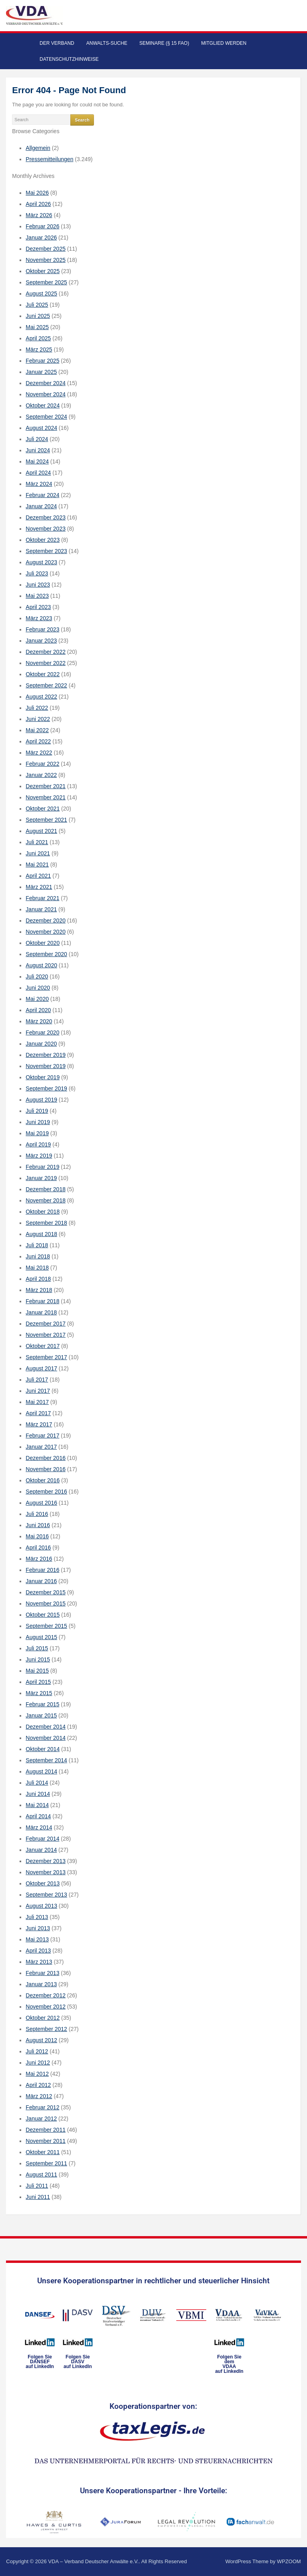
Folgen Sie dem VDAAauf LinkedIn (229, 2364)
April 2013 (38, 1950)
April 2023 (38, 607)
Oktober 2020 (43, 943)
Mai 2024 (37, 461)
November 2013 (46, 1872)
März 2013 (39, 1962)
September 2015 (46, 1626)
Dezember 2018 (46, 1189)
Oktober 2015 (43, 1614)
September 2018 (46, 1223)
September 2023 (46, 551)
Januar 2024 (41, 506)
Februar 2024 (42, 495)
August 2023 (41, 562)
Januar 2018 (41, 1312)
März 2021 (39, 887)
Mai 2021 (37, 864)
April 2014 (38, 1816)
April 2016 (38, 1547)
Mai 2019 (37, 1133)
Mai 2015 (37, 1670)
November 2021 (46, 797)
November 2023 (46, 528)
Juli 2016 (37, 1514)
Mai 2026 (37, 193)
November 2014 (46, 1738)
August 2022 (41, 696)
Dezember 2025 (46, 249)
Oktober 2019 (43, 1077)
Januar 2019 (41, 1178)
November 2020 (46, 932)
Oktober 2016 (43, 1480)
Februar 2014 (42, 1838)
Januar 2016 (41, 1581)
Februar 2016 (42, 1570)
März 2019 (39, 1155)
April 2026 (38, 204)
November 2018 (46, 1200)
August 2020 (41, 965)
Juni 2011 (38, 2197)
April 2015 (38, 1682)
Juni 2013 (38, 1928)
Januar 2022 (41, 775)
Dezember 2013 (46, 1861)
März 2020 (39, 1021)
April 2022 (38, 741)
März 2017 (39, 1424)
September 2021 (46, 820)
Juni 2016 (38, 1525)
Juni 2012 (38, 2062)
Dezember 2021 (46, 786)
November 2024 (46, 394)
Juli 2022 (37, 708)
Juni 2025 (38, 316)
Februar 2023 (42, 629)
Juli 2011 (37, 2186)
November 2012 (46, 2006)
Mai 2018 (37, 1267)
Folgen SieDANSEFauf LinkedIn (40, 2361)
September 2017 (46, 1357)
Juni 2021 (38, 853)
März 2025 (39, 349)
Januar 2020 (41, 1043)
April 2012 (38, 2085)
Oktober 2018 (43, 1211)
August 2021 (41, 831)
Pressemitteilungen (49, 159)
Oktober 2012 (43, 2018)
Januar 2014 (41, 1850)
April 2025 (38, 338)
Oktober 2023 (43, 540)
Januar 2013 (41, 1984)
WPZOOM (289, 2561)
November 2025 (46, 260)
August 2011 (41, 2174)
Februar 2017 (42, 1435)
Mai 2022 (37, 730)
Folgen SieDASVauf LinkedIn (78, 2361)
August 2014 (41, 1771)
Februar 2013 (42, 1973)
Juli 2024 (37, 439)
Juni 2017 (38, 1391)
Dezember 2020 (46, 920)
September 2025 (46, 282)
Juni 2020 (38, 987)
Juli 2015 (37, 1648)
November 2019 (46, 1066)
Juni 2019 (38, 1122)
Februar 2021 (42, 898)
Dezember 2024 (46, 383)
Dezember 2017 (46, 1323)
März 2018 (39, 1290)
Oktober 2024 (43, 405)
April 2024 (38, 472)
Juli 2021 (37, 842)
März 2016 (39, 1559)
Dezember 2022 (46, 652)
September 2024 (46, 416)
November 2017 (46, 1335)
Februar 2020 (42, 1032)
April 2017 (38, 1413)
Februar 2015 (42, 1704)
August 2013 (41, 1906)
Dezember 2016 (46, 1458)
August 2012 (41, 2040)
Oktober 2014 (43, 1749)
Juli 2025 (37, 305)
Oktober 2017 (43, 1346)
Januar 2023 (41, 640)
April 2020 (38, 1010)
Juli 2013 (37, 1917)
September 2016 (46, 1491)
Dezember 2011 (46, 2130)
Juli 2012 (37, 2051)
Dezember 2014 (46, 1726)
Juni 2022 (38, 719)
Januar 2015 (41, 1715)
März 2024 (39, 484)
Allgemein (38, 148)
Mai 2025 (37, 327)
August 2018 (41, 1234)
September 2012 (46, 2029)
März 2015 (39, 1693)
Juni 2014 (38, 1794)
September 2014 (46, 1760)
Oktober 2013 (43, 1883)
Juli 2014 (37, 1782)
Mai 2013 (37, 1939)
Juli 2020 (37, 976)
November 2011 (46, 2141)
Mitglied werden (223, 43)
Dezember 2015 (46, 1592)
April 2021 (38, 876)
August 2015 (41, 1637)
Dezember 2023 (46, 517)
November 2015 (46, 1603)
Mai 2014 (37, 1805)
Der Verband (57, 43)
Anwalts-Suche (107, 43)
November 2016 (46, 1469)
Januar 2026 (41, 237)
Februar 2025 (42, 360)
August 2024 (41, 428)
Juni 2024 (38, 450)
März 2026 (39, 215)
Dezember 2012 (46, 1995)
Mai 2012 (37, 2074)
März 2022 (39, 752)
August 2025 (41, 293)
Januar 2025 (41, 372)
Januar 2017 (41, 1447)
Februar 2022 (42, 764)
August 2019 (41, 1099)
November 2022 (46, 663)
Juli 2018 (37, 1245)
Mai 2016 (37, 1536)
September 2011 (46, 2163)
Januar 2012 (41, 2118)
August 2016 (41, 1503)
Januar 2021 (41, 909)
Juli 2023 (37, 573)
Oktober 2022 (43, 674)
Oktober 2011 (43, 2152)
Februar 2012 (42, 2107)
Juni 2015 (38, 1659)
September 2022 (46, 685)
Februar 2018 (42, 1301)
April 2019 (38, 1144)
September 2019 (46, 1088)
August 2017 (41, 1368)
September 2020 (46, 954)
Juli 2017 (37, 1379)
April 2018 (38, 1279)
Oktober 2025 (43, 271)
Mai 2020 (37, 999)
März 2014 (39, 1827)
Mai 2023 (37, 596)
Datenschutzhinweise (69, 59)
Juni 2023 (38, 584)
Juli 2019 (37, 1111)
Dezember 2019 (46, 1055)
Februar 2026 (42, 226)
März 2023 (39, 618)
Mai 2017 (37, 1402)
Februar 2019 (42, 1167)
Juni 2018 (38, 1256)
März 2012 (39, 2096)
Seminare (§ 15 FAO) (164, 43)
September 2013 (46, 1894)
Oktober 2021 (43, 808)
